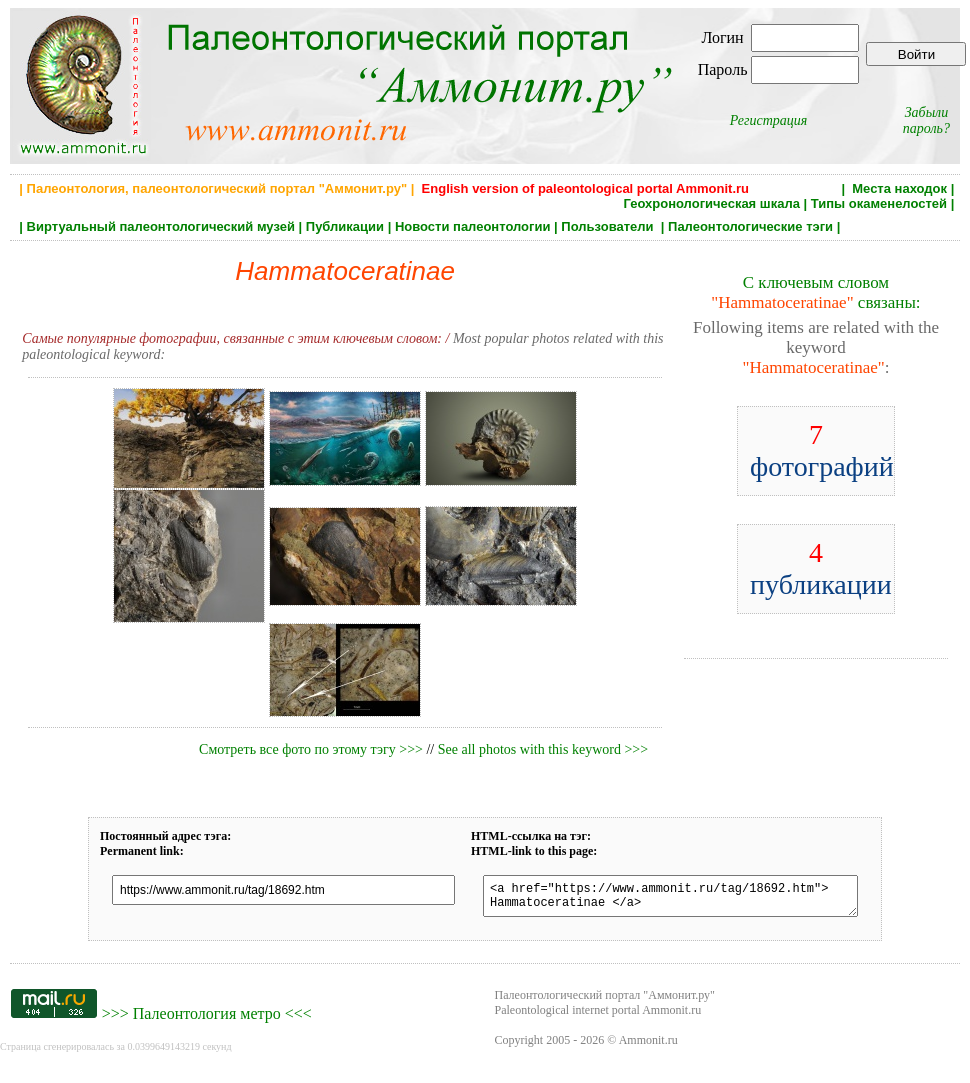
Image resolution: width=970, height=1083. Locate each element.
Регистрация (769, 120)
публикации (821, 568)
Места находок (899, 188)
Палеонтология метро (207, 1019)
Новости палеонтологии (473, 226)
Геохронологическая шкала (711, 203)
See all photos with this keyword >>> (543, 749)
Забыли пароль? (926, 120)
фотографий (822, 450)
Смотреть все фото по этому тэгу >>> (311, 749)
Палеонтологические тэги (750, 226)
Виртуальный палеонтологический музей (161, 226)
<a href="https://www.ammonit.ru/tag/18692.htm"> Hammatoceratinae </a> (670, 899)
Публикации (345, 226)
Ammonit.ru (648, 1046)
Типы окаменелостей (879, 203)
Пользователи (609, 226)
